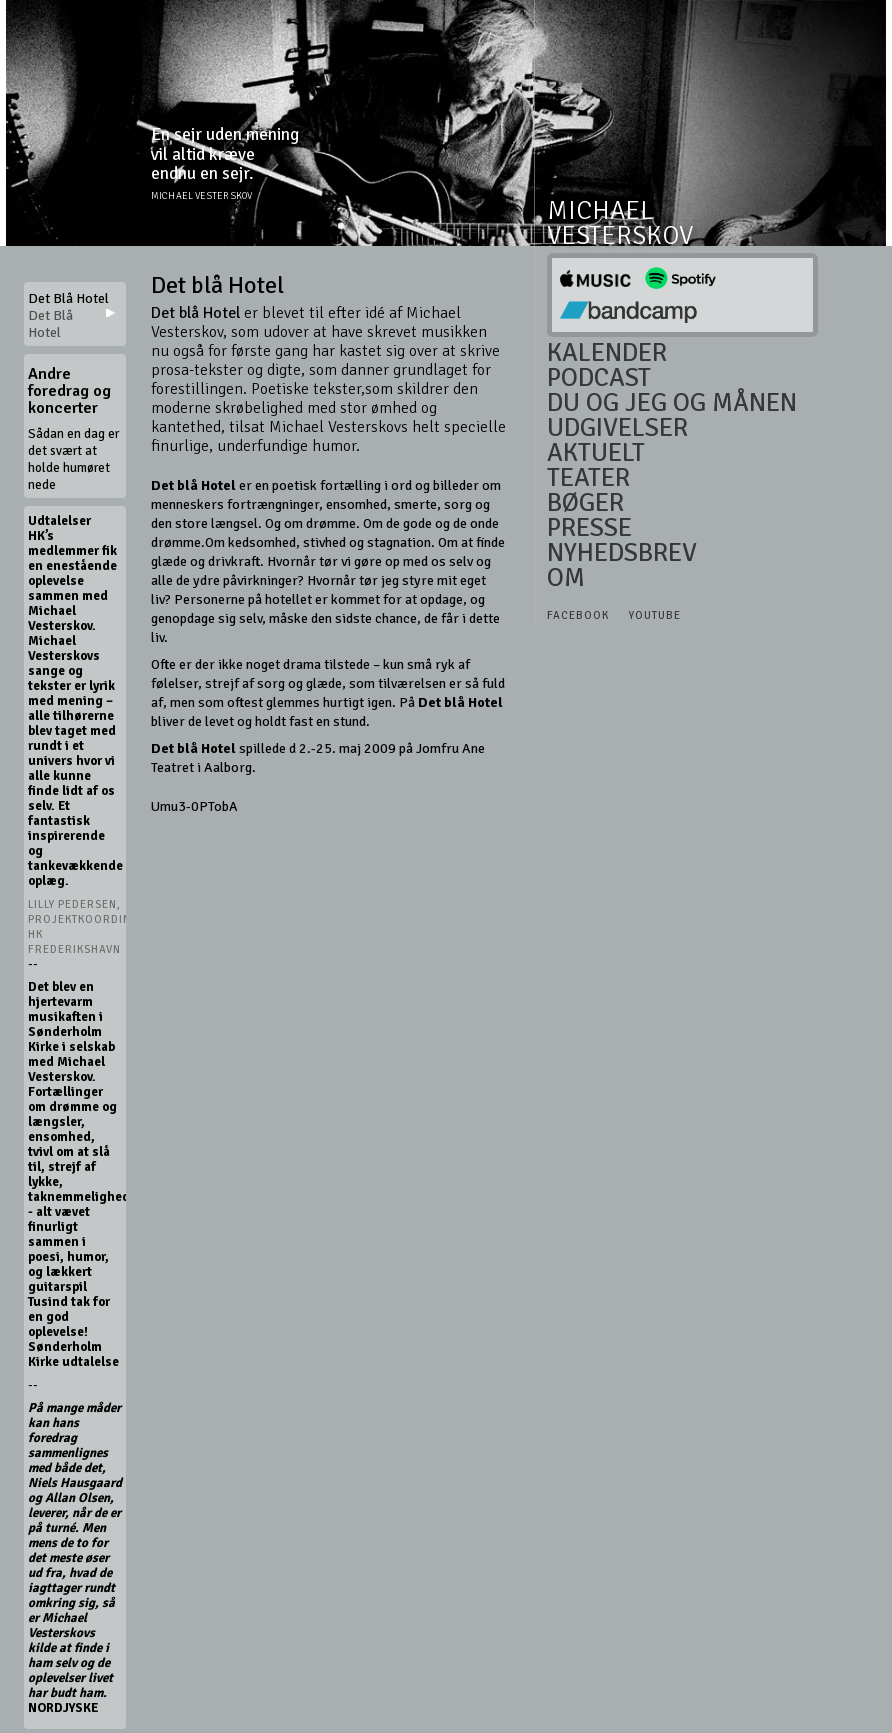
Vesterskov (620, 236)
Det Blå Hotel (50, 324)
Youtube (655, 615)
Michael (600, 211)
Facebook (578, 615)
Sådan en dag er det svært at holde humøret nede (73, 459)
